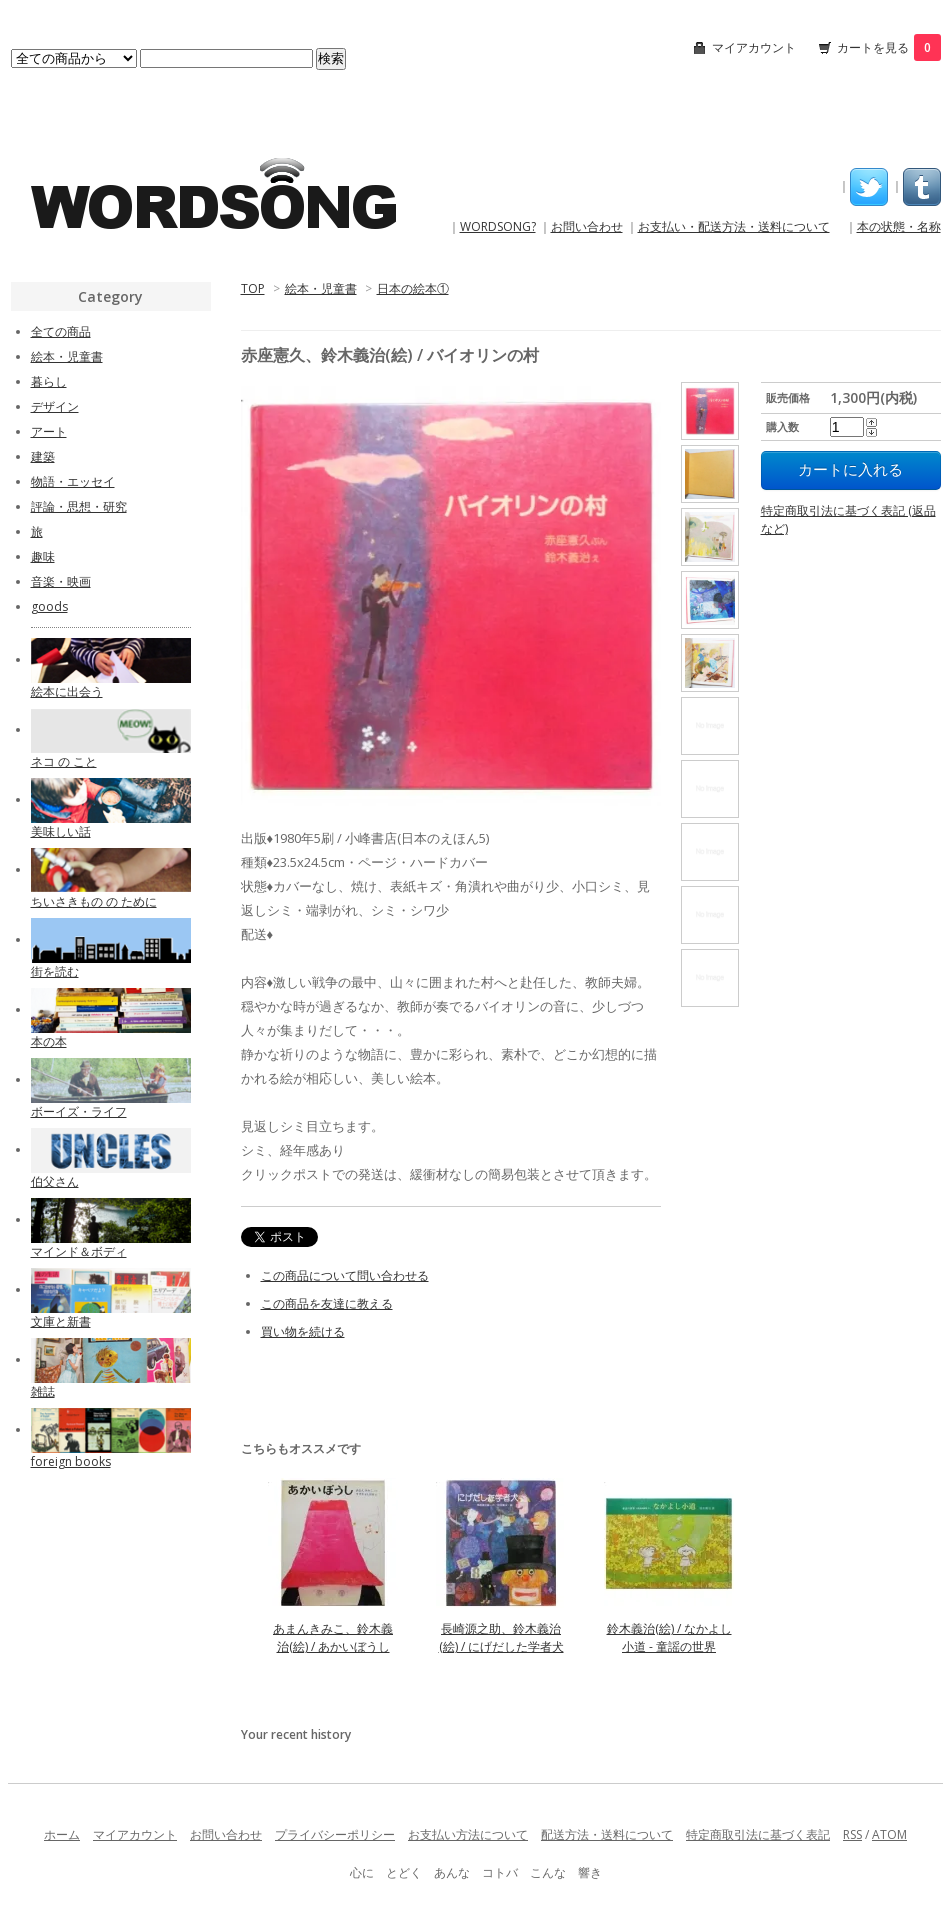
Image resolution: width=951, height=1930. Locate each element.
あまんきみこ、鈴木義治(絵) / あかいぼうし (333, 1637)
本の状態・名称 (899, 226)
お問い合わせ (587, 226)
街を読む (55, 971)
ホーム (62, 1834)
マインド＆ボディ (79, 1251)
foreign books (71, 1461)
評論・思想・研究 (79, 506)
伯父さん (55, 1181)
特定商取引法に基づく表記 (758, 1834)
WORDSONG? (498, 226)
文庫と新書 (61, 1321)
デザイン (55, 406)
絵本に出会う (67, 691)
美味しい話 (61, 831)
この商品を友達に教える (327, 1303)
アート (49, 431)
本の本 (49, 1041)
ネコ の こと (64, 761)
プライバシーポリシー (335, 1834)
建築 (43, 456)
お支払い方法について (468, 1834)
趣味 (43, 556)
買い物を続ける (303, 1331)
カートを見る (889, 47)
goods (49, 606)
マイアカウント (754, 47)
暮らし (49, 381)
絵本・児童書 (321, 288)
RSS (852, 1834)
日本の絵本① (413, 288)
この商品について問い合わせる (345, 1275)
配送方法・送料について (607, 1834)
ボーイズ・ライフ (79, 1111)
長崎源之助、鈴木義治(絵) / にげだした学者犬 (501, 1637)
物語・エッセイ (73, 481)
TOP (253, 288)
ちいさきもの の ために (94, 901)
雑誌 (43, 1391)
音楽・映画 (61, 581)
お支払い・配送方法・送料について (734, 226)
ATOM (889, 1834)
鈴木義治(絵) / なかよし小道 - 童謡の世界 (669, 1637)
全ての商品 (61, 331)
